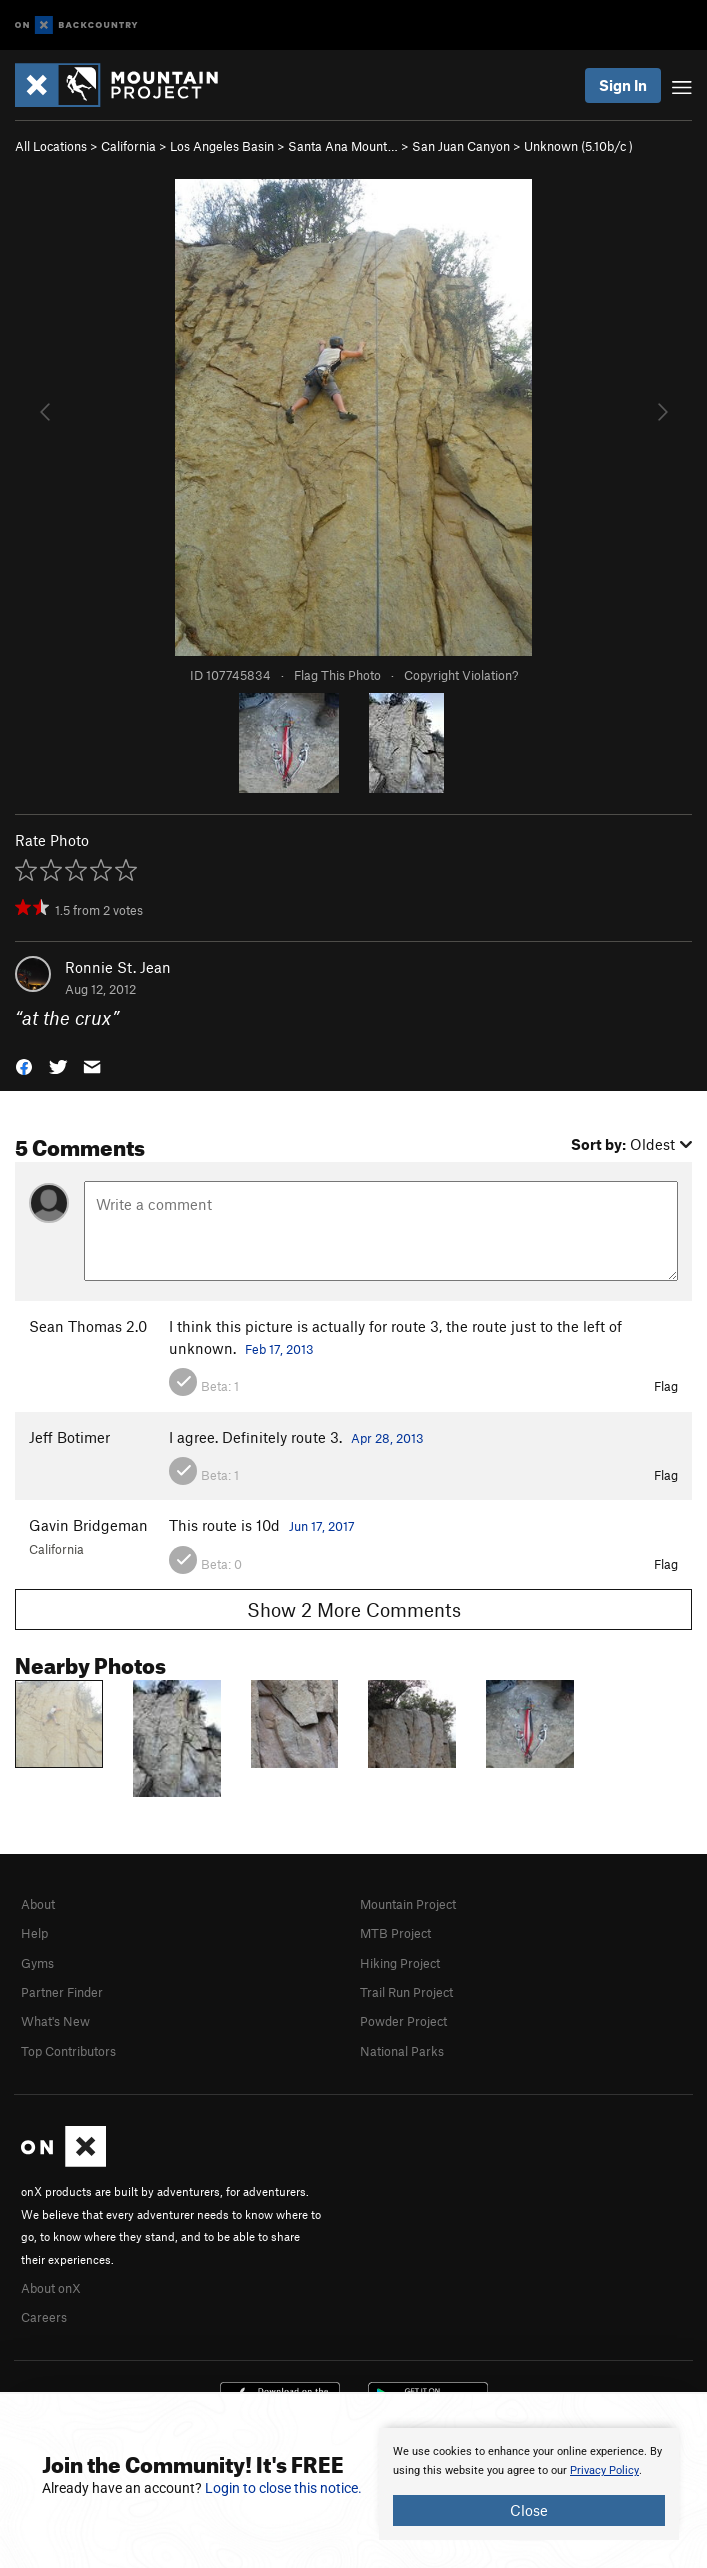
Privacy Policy (604, 2470)
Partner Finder (62, 1992)
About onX (51, 2288)
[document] (529, 2484)
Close (529, 2510)
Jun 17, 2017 (322, 1526)
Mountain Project (408, 1904)
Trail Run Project (406, 1992)
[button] (24, 1065)
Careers (44, 2317)
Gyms (37, 1963)
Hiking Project (400, 1963)
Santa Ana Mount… (343, 146)
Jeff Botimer (69, 1437)
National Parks (402, 2051)
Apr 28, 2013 (387, 1438)
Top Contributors (68, 2051)
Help (34, 1933)
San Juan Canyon (461, 146)
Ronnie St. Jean (118, 967)
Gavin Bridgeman (88, 1525)
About (38, 1904)
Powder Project (403, 2021)
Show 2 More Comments (354, 1609)
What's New (55, 2021)
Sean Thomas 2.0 (88, 1326)
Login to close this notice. (283, 2488)
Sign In (623, 85)
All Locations (51, 146)
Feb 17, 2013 (279, 1349)
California (128, 146)
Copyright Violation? (461, 675)
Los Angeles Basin (222, 146)
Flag (666, 1386)
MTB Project (395, 1933)
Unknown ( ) (578, 146)
